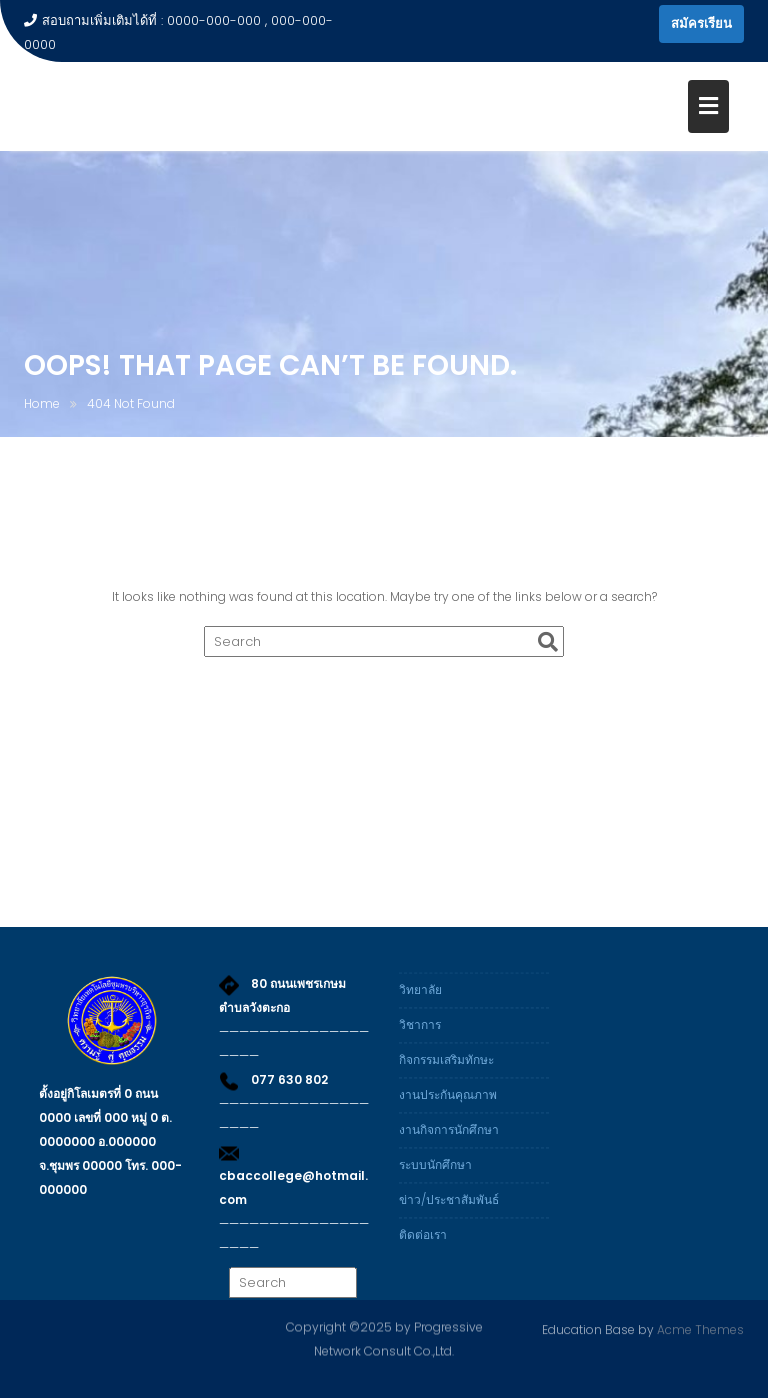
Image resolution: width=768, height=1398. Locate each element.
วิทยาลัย (420, 999)
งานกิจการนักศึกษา (449, 1139)
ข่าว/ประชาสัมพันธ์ (449, 1209)
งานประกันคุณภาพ (448, 1104)
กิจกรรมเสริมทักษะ (446, 1069)
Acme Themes (700, 1328)
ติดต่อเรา (423, 1244)
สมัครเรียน (701, 23)
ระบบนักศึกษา (435, 1174)
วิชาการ (420, 1034)
